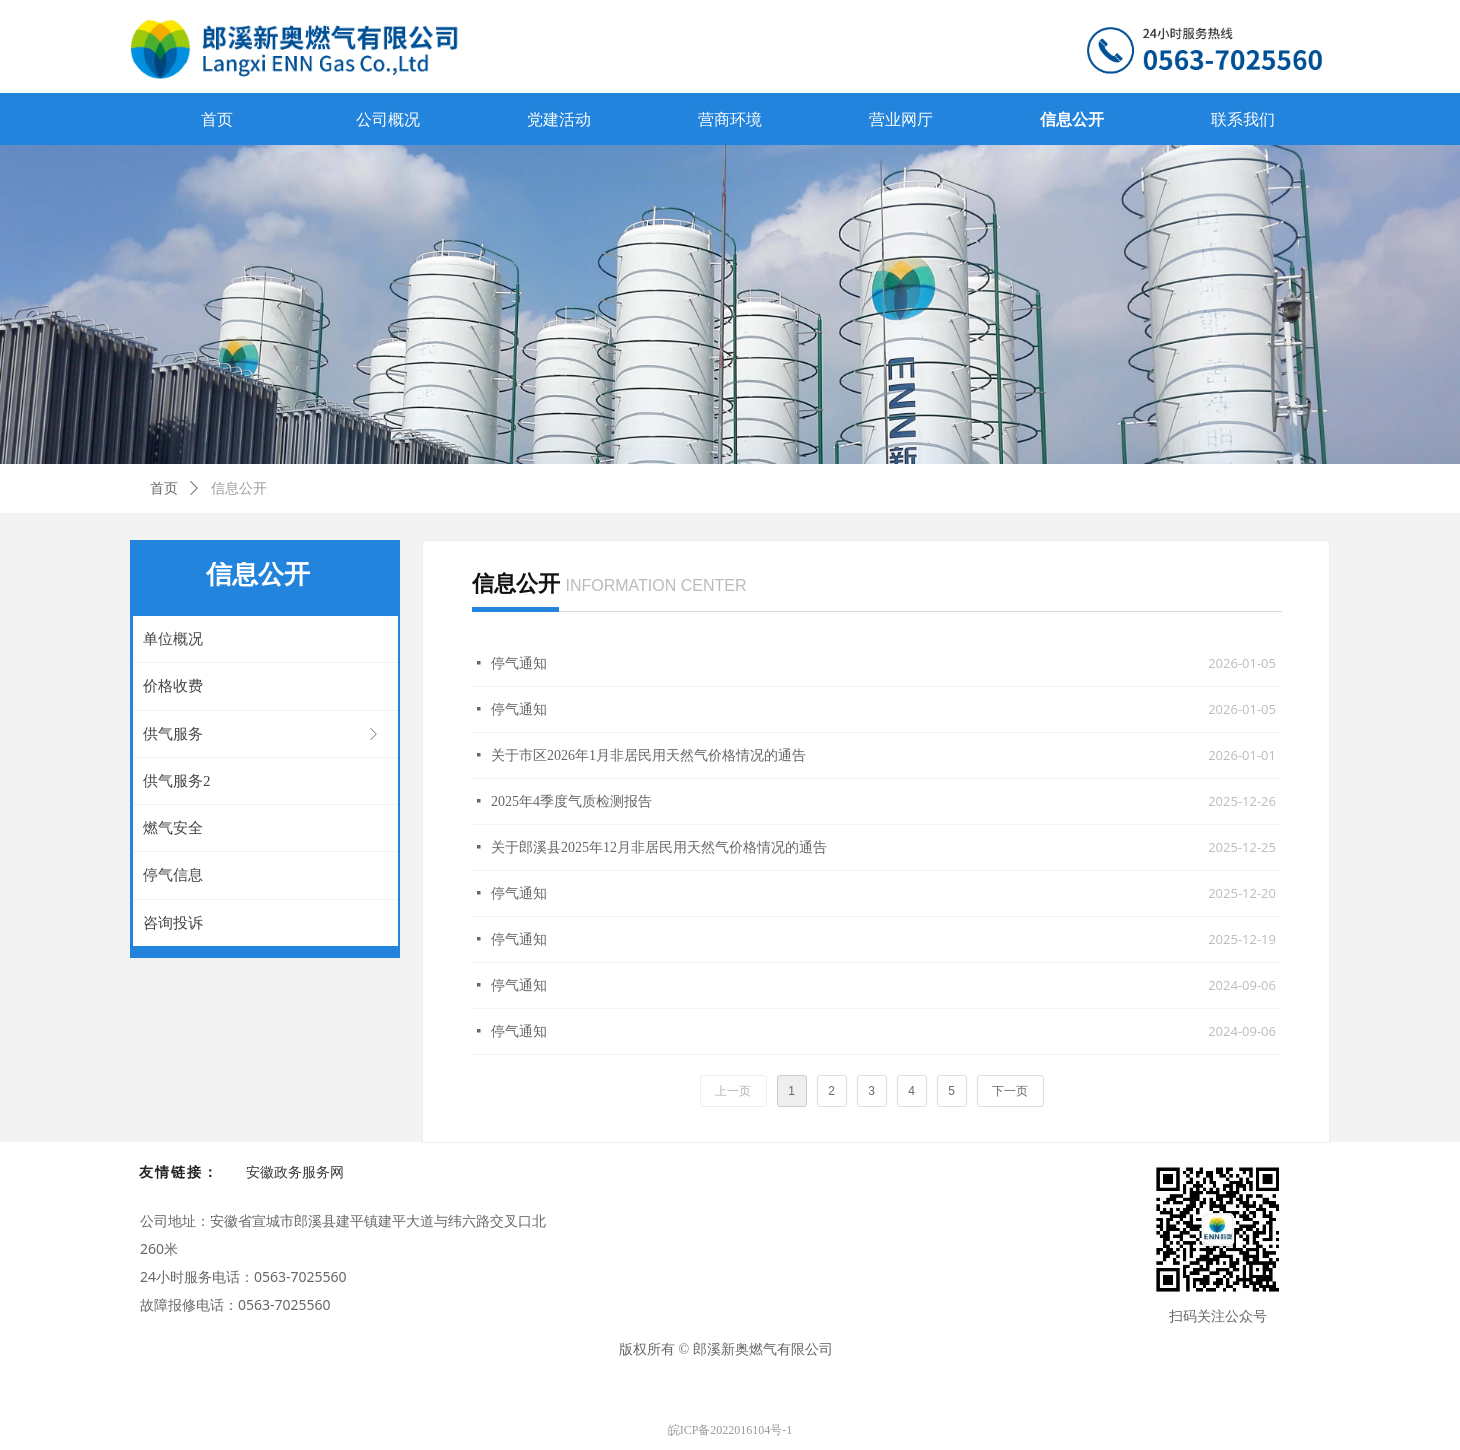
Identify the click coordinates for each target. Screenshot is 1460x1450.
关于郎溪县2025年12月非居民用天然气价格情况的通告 (659, 847)
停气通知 (519, 663)
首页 (164, 488)
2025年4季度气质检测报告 (571, 801)
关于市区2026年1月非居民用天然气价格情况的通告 (648, 755)
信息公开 (239, 488)
